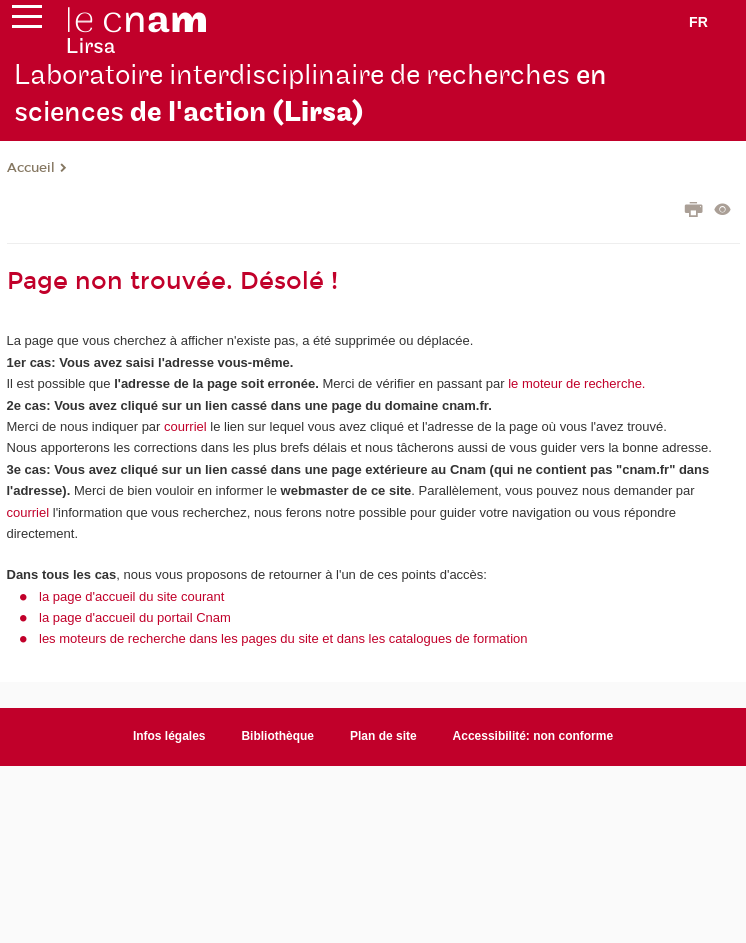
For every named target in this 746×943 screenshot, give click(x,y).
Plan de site (383, 736)
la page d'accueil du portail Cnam (135, 617)
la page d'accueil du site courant (131, 596)
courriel (185, 426)
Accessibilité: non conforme (533, 736)
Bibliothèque (277, 736)
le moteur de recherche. (575, 383)
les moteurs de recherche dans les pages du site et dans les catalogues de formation (283, 638)
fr (698, 22)
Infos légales (169, 736)
